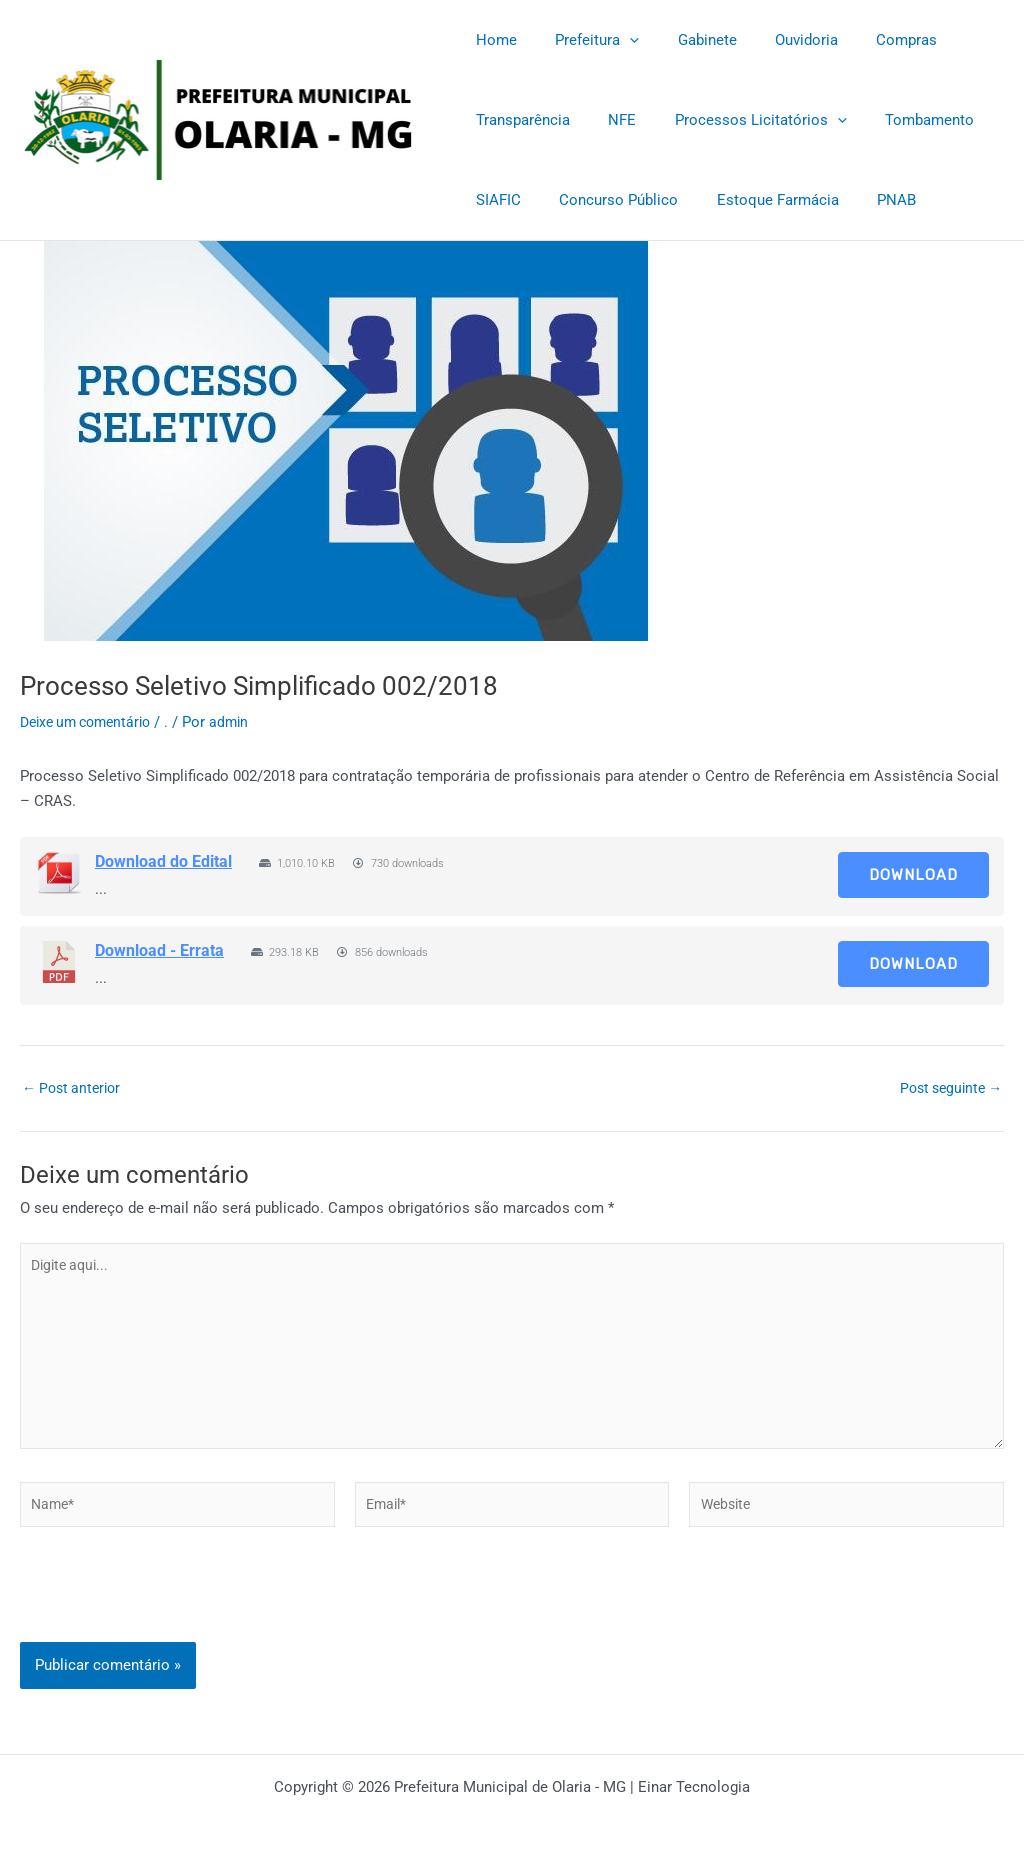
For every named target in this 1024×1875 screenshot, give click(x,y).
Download (913, 875)
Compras (869, 40)
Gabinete (686, 40)
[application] (617, 40)
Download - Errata (159, 950)
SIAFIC (494, 200)
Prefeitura (585, 40)
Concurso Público (606, 200)
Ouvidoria (777, 40)
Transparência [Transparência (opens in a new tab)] (519, 120)
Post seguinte (946, 1088)
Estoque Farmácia (757, 200)
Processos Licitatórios (740, 120)
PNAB (867, 200)
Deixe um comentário (91, 722)
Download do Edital (163, 861)
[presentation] (172, 1622)
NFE (610, 120)
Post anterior (75, 1088)
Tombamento (900, 120)
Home (492, 40)
